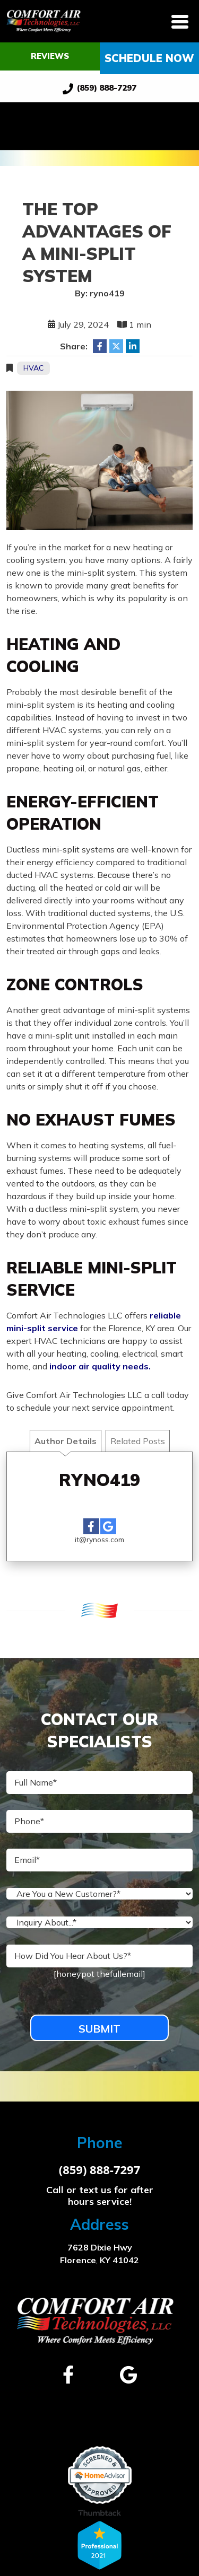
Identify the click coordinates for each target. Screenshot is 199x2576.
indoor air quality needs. (100, 1366)
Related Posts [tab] (137, 1441)
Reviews (50, 56)
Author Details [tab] (65, 1441)
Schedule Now (149, 58)
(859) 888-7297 (100, 88)
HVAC (33, 368)
